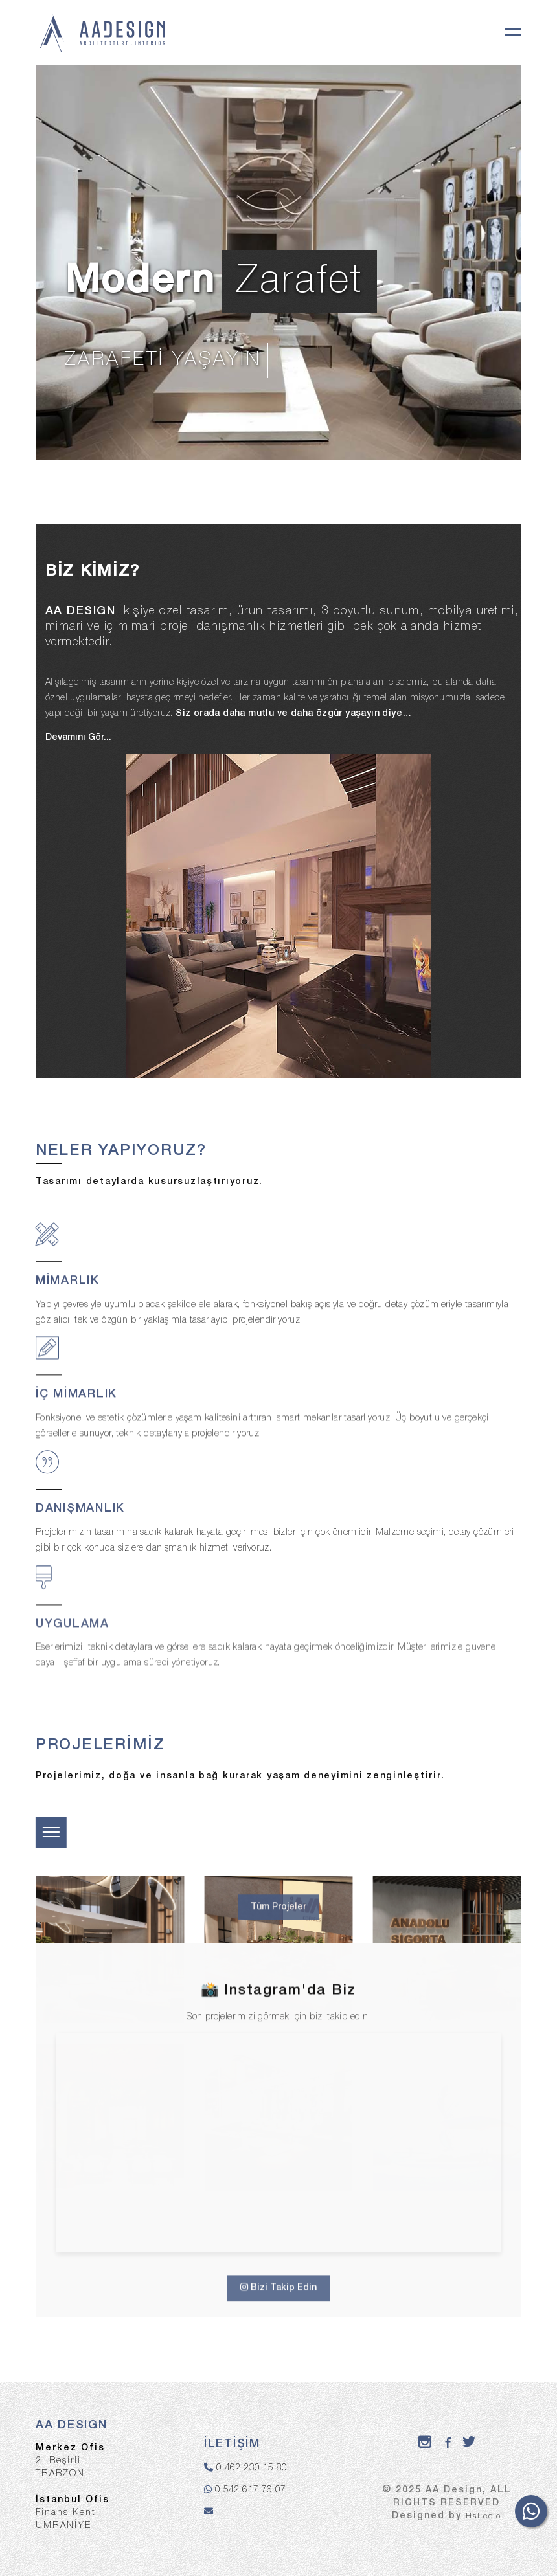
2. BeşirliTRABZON (70, 2461)
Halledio (483, 2516)
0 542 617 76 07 (250, 2490)
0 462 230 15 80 (252, 2468)
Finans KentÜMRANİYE (72, 2513)
